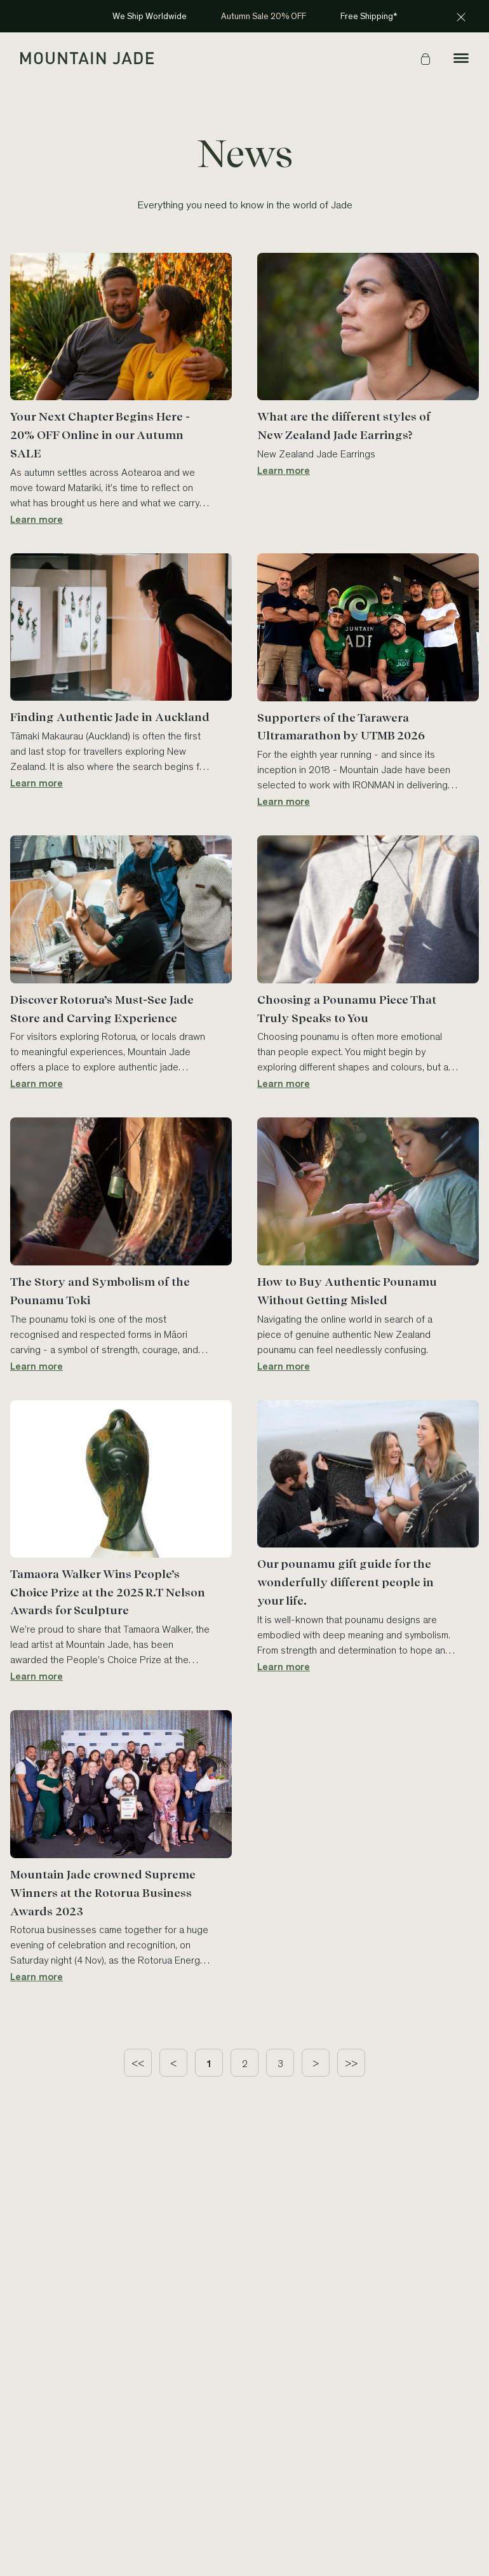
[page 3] (280, 2063)
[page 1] (209, 2063)
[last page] (351, 2063)
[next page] (316, 2063)
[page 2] (244, 2063)
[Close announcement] (461, 16)
